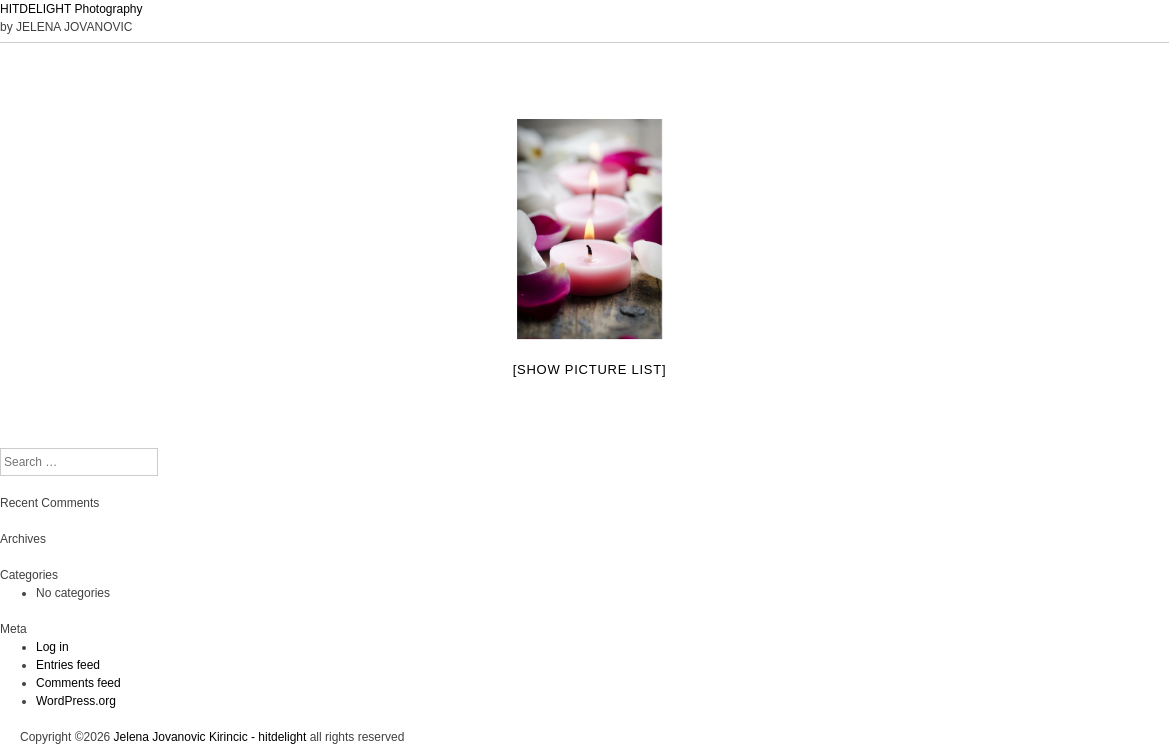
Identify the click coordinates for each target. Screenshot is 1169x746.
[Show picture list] (590, 369)
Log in (52, 647)
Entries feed (68, 665)
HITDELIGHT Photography (71, 9)
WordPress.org (76, 701)
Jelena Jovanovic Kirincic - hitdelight (210, 737)
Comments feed (78, 683)
